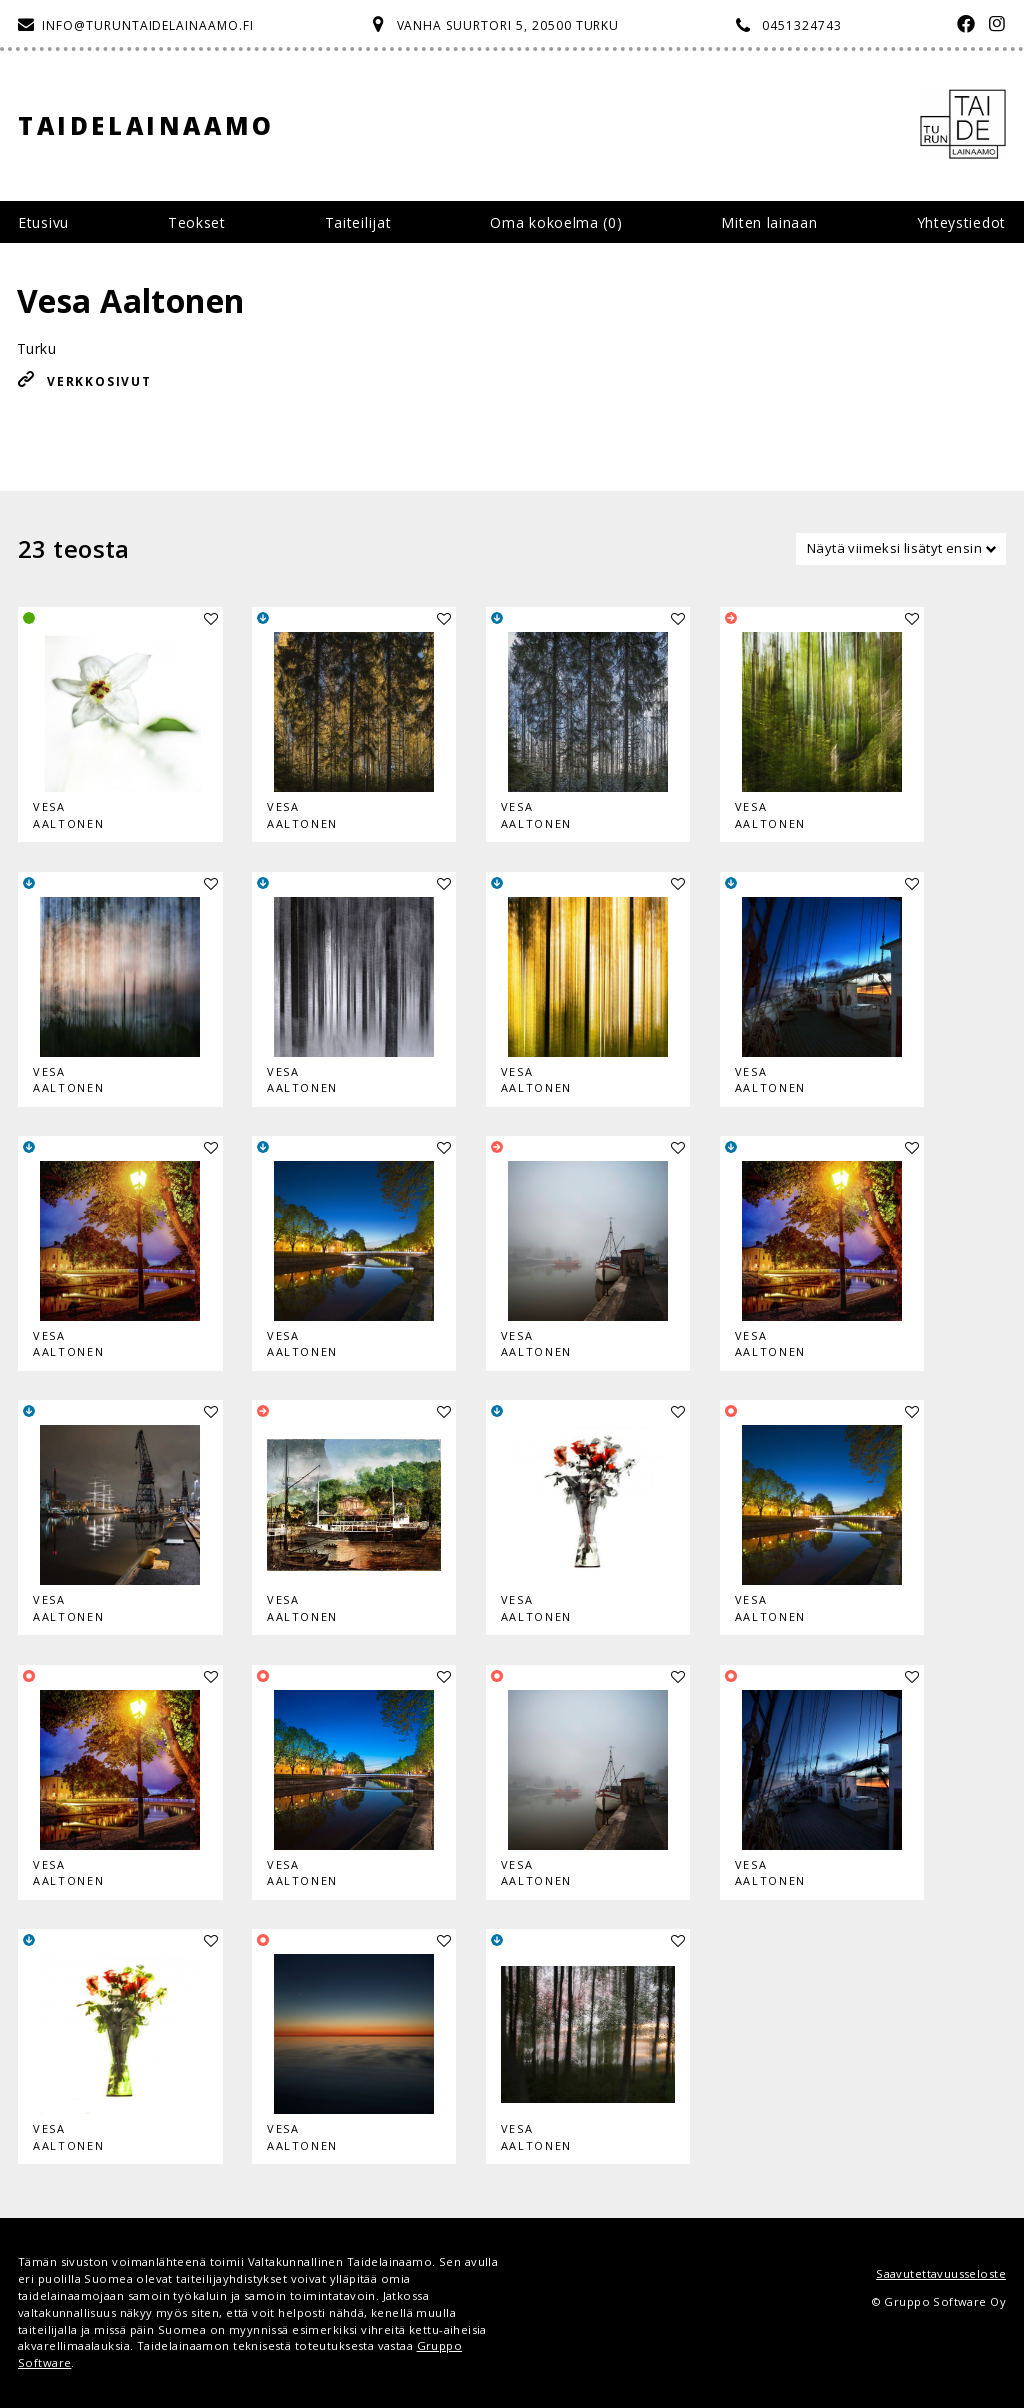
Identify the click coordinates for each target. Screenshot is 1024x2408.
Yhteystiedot (961, 222)
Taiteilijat (358, 222)
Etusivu (43, 222)
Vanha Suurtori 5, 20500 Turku (508, 25)
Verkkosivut (99, 381)
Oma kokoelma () (556, 222)
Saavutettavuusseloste (941, 2273)
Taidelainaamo (146, 125)
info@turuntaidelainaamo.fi (148, 25)
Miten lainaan (769, 222)
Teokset (197, 222)
